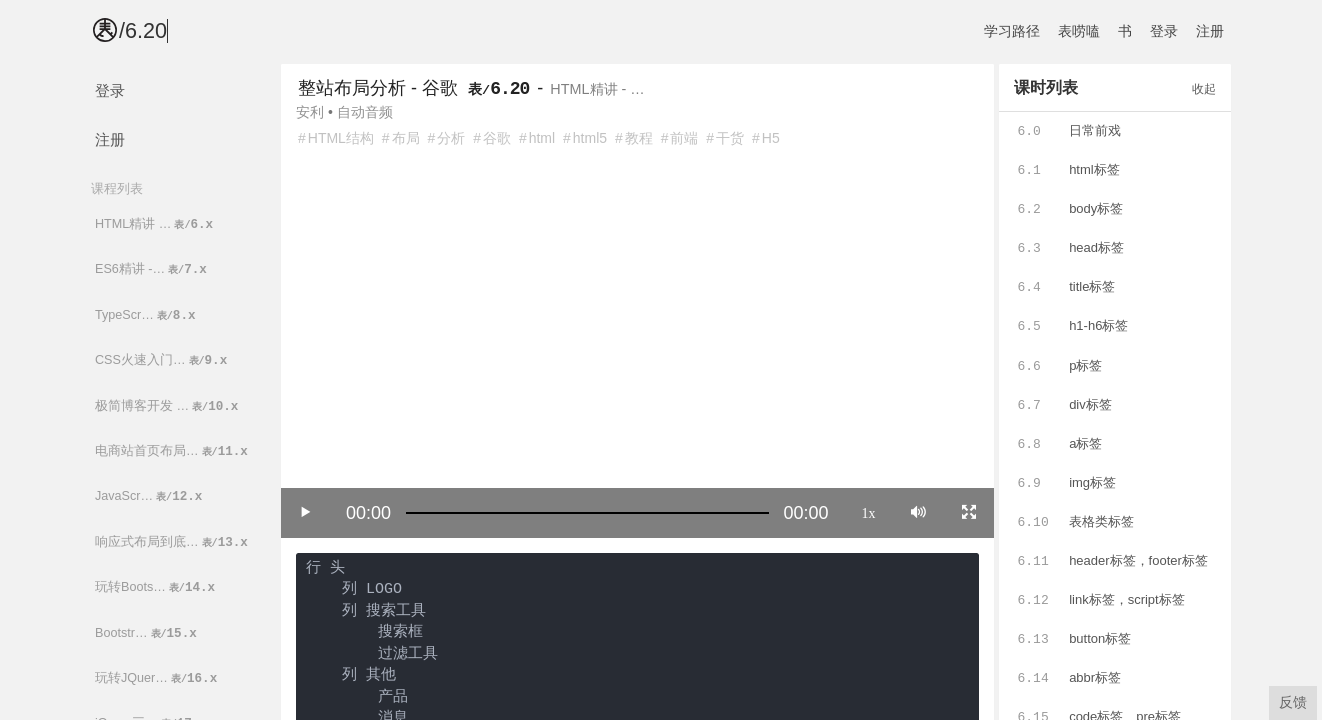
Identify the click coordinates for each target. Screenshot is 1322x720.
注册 (1210, 31)
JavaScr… (150, 496)
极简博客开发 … (168, 406)
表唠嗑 (1079, 31)
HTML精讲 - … (597, 89)
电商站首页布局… (173, 451)
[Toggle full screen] (969, 512)
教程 (639, 138)
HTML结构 (341, 138)
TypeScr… (147, 315)
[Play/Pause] (306, 512)
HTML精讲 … (155, 224)
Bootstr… (147, 633)
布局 (406, 138)
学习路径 (1012, 31)
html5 (590, 138)
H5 (771, 138)
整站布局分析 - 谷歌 (378, 88)
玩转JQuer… (157, 678)
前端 (684, 138)
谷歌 (497, 138)
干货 (730, 138)
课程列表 (117, 188)
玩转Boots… (156, 587)
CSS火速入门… (162, 360)
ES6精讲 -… (152, 269)
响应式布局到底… (173, 542)
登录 (1164, 31)
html (542, 138)
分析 (451, 138)
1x (869, 512)
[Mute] (918, 512)
